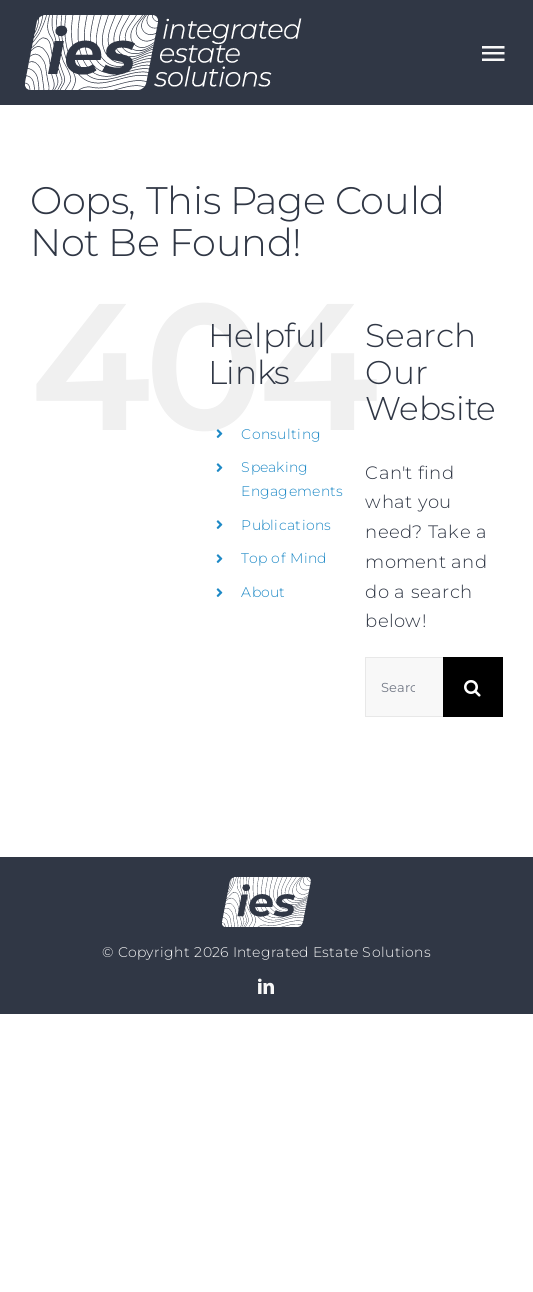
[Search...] (404, 687)
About (263, 592)
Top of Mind (283, 558)
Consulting (281, 434)
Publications (286, 525)
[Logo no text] (266, 886)
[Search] (473, 687)
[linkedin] (266, 986)
